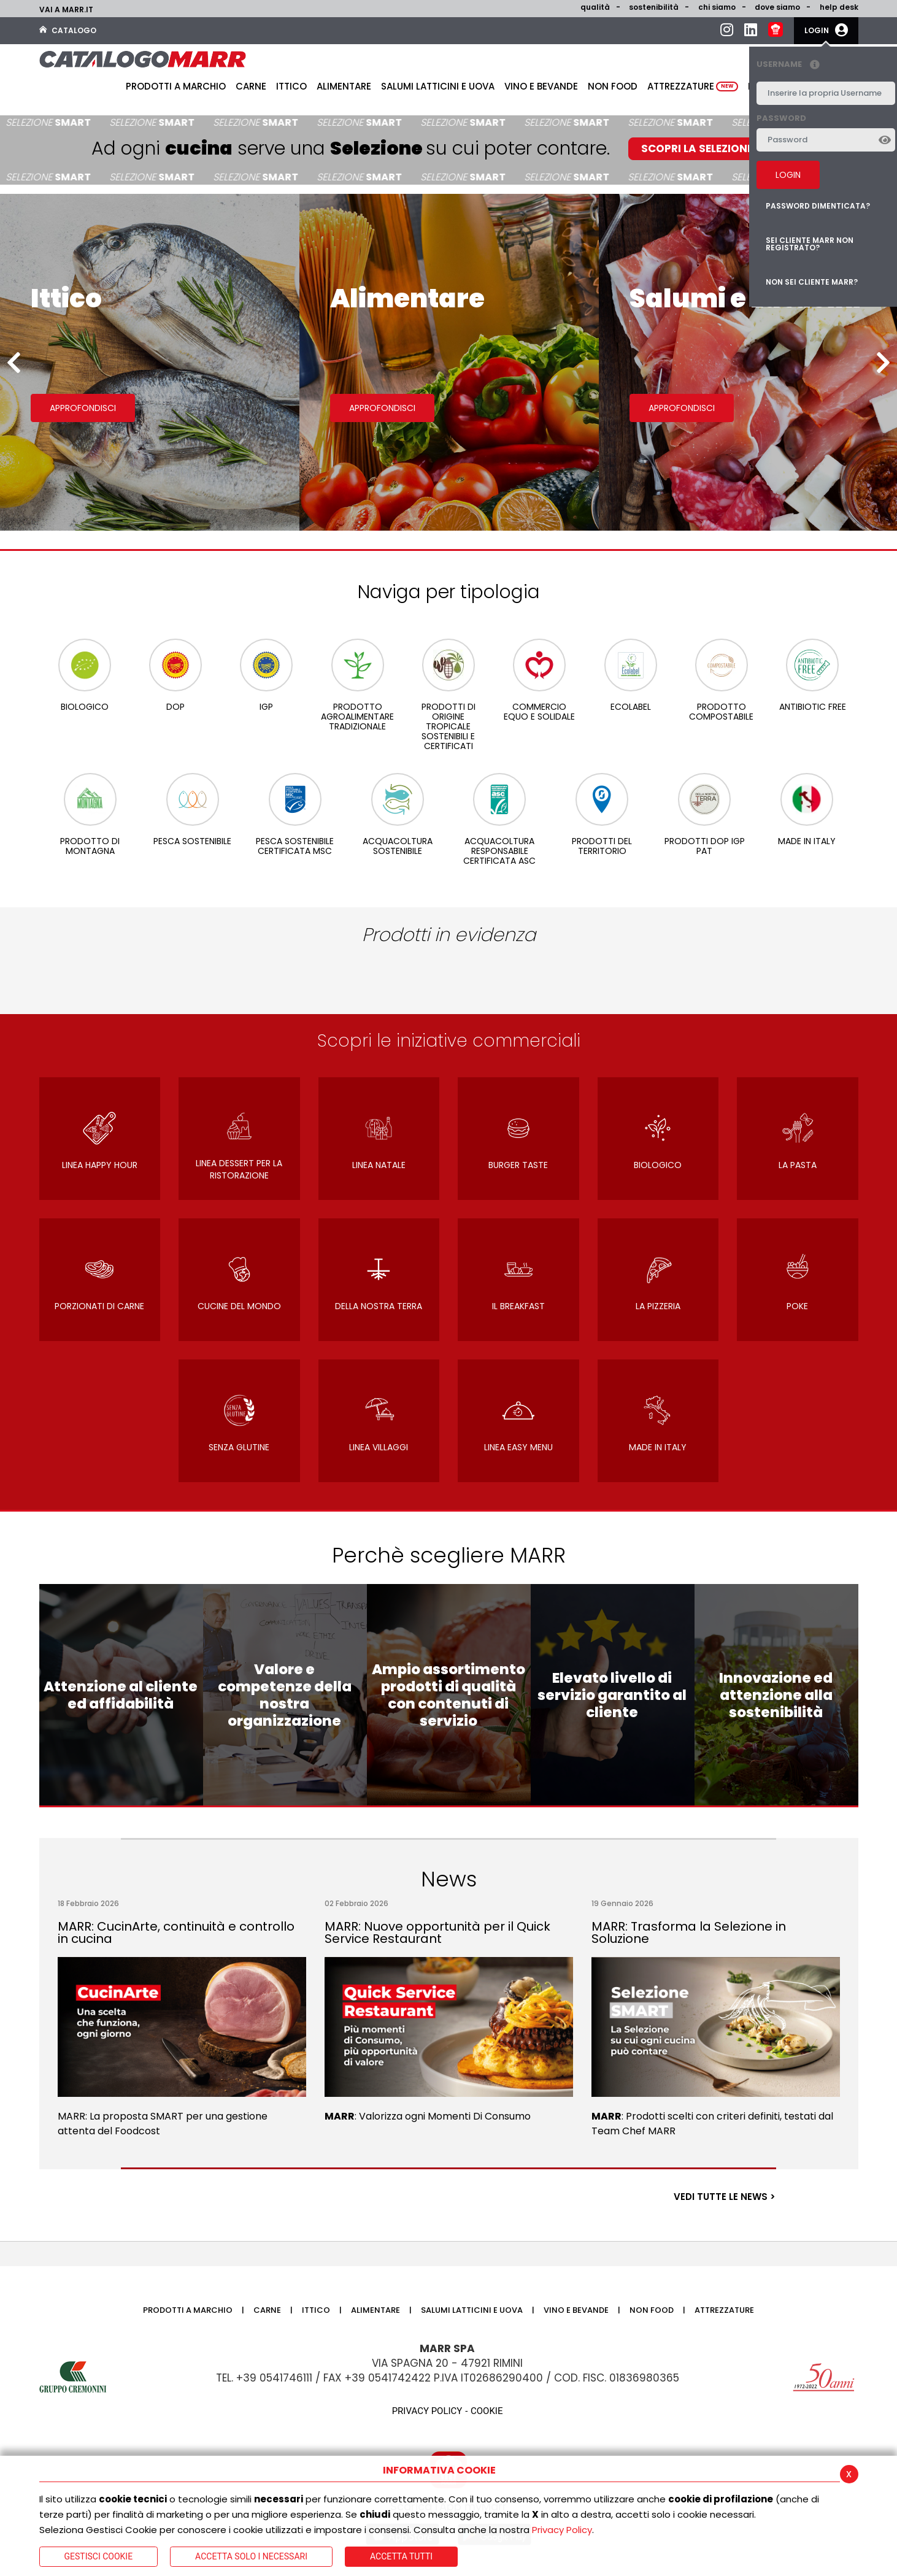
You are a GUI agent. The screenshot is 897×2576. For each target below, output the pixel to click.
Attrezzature (692, 86)
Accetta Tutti (401, 2556)
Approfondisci (83, 408)
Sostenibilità (654, 7)
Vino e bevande (541, 86)
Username (791, 64)
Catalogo (67, 30)
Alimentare (344, 86)
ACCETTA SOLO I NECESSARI (251, 2556)
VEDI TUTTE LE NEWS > (725, 2196)
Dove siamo (777, 7)
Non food (612, 86)
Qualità (595, 7)
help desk (839, 7)
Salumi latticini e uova (438, 86)
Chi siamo (717, 7)
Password (781, 118)
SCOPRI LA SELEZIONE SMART (717, 148)
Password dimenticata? (818, 206)
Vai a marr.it (66, 9)
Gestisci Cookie (98, 2556)
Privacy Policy (562, 2529)
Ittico (291, 86)
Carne (251, 86)
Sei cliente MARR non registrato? (809, 244)
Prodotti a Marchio (176, 86)
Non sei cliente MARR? (812, 282)
